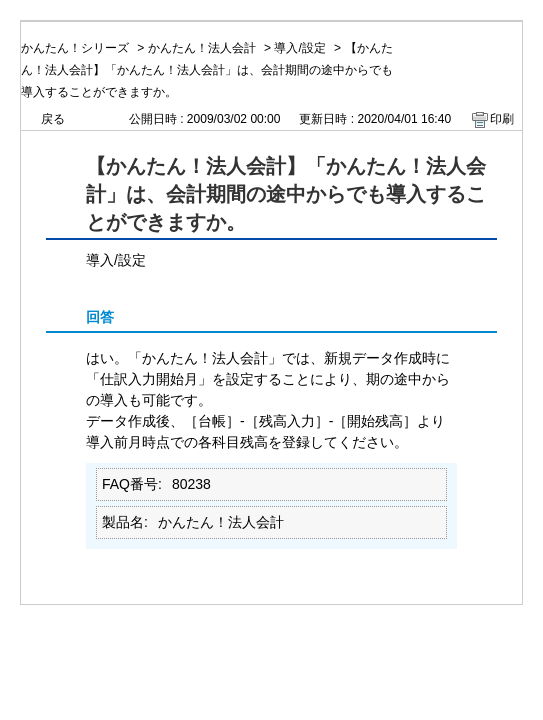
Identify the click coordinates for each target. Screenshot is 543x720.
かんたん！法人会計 (202, 48)
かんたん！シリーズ (75, 48)
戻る (53, 119)
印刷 (502, 119)
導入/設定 (299, 48)
